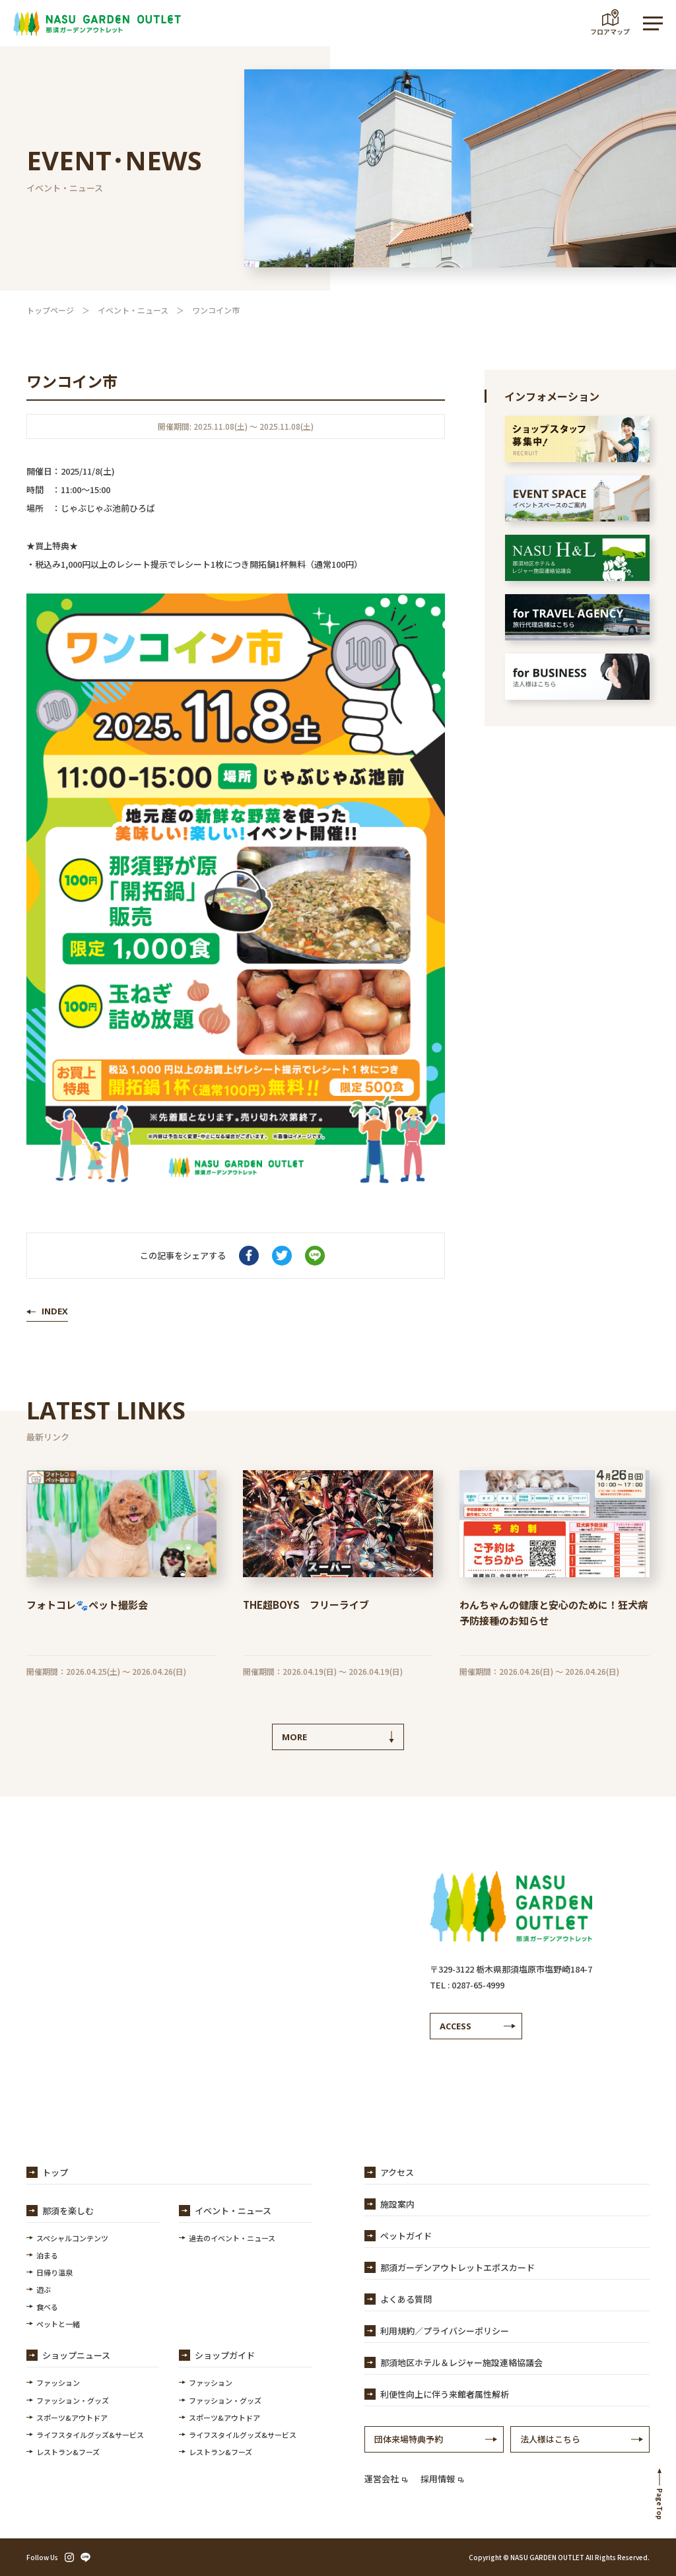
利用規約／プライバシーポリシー (444, 2330)
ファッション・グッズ (72, 2400)
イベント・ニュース (133, 310)
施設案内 (397, 2204)
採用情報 (442, 2478)
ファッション (58, 2382)
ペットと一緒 (58, 2324)
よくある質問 (406, 2299)
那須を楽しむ (68, 2210)
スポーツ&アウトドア (72, 2417)
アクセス (397, 2172)
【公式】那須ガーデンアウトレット (97, 23)
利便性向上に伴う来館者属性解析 (444, 2394)
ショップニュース (76, 2355)
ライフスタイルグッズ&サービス (90, 2434)
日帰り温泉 (54, 2272)
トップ (55, 2172)
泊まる (47, 2255)
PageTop (660, 2504)
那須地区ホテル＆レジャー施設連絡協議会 (461, 2362)
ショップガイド (225, 2355)
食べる (47, 2306)
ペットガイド (406, 2235)
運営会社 (385, 2478)
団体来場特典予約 (408, 2439)
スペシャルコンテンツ (72, 2238)
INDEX (55, 1311)
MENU (646, 23)
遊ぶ (43, 2289)
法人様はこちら (550, 2439)
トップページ (50, 310)
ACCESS (455, 2026)
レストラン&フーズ (68, 2452)
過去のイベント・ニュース (232, 2238)
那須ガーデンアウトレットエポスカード (457, 2267)
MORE (294, 1737)
